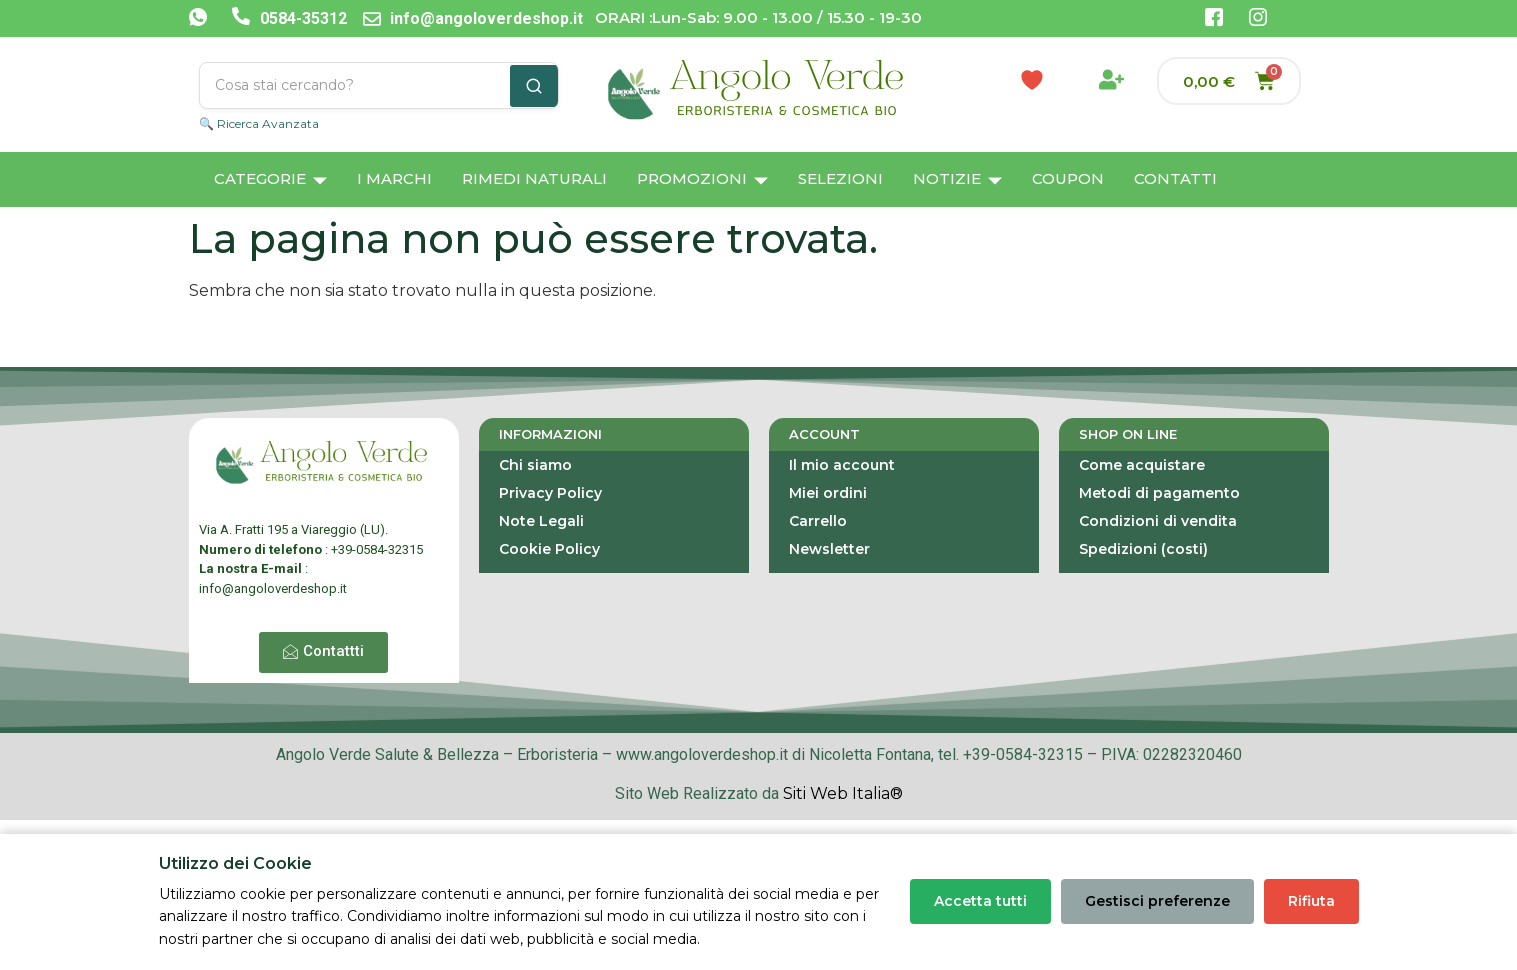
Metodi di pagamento (1159, 493)
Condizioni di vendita (1158, 521)
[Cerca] (534, 86)
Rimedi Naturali (534, 178)
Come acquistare (1142, 465)
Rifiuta (1311, 901)
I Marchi (394, 178)
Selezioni (840, 178)
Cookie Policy (549, 549)
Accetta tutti (980, 901)
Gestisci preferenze (1157, 901)
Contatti (1175, 178)
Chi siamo (535, 465)
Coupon (1068, 178)
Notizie (957, 180)
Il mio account (842, 465)
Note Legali (541, 521)
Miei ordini (828, 493)
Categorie (270, 180)
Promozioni (702, 180)
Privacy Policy (550, 493)
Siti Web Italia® (843, 793)
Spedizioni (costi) (1143, 549)
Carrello (818, 521)
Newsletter (829, 549)
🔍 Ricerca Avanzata (259, 123)
